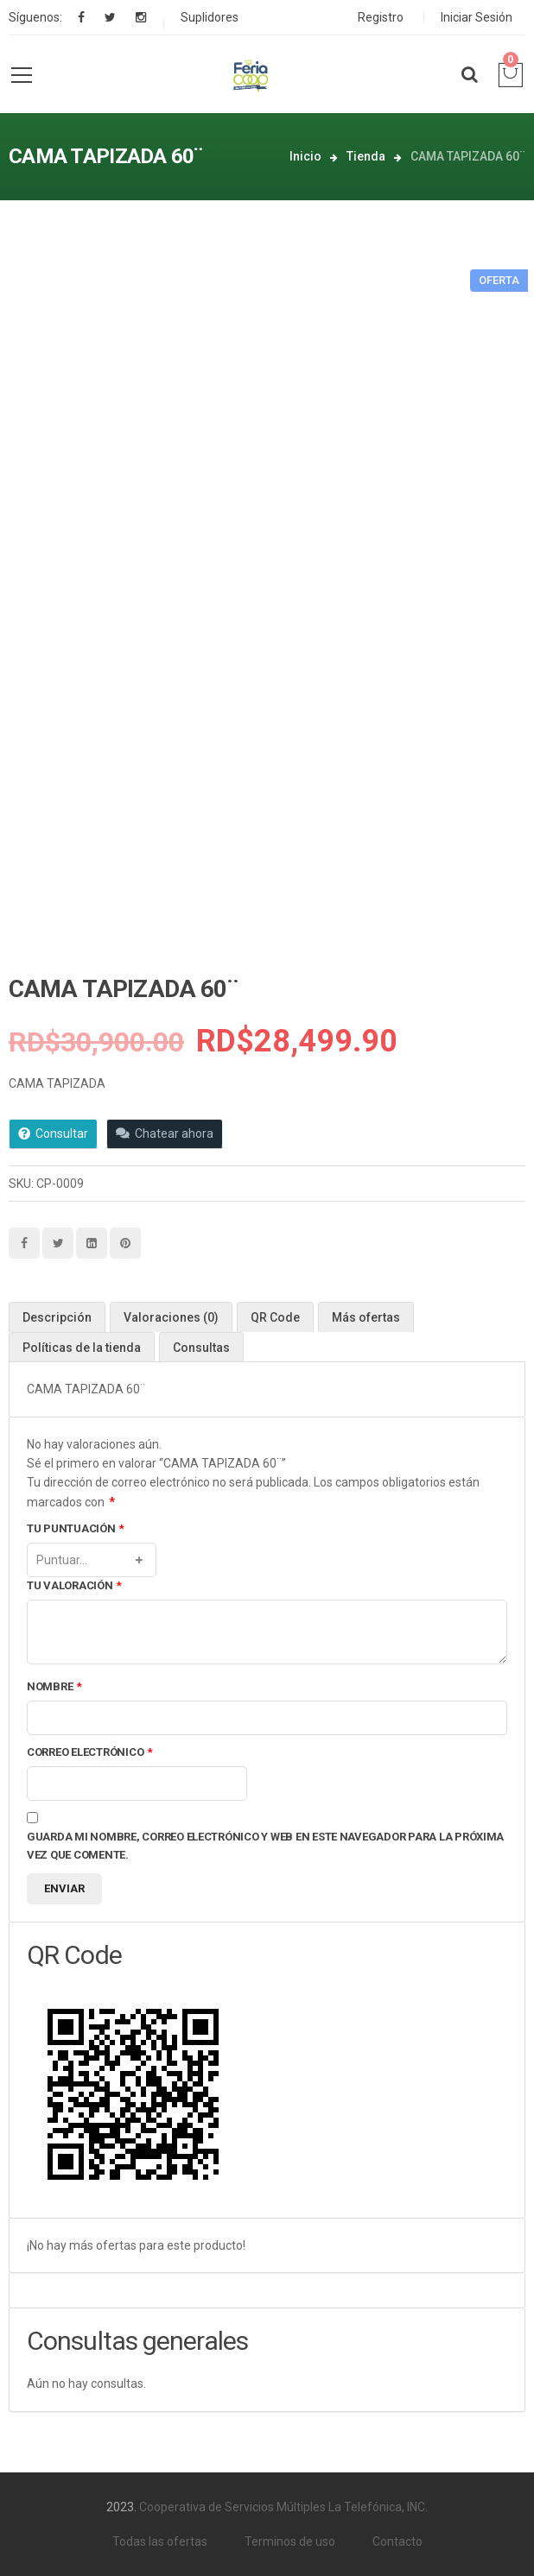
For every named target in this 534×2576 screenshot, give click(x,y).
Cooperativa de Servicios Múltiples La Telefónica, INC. (283, 2507)
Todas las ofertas (159, 2541)
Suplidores (209, 17)
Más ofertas (366, 1317)
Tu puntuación (75, 1529)
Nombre (54, 1687)
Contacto (397, 2541)
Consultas (201, 1347)
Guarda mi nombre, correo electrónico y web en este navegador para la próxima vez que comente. (265, 1845)
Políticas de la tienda (81, 1347)
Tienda (365, 156)
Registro (381, 17)
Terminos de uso (290, 2541)
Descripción (57, 1317)
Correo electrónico (90, 1753)
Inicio (305, 156)
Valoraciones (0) (171, 1317)
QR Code (275, 1317)
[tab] (57, 1317)
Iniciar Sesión (476, 17)
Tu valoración (74, 1586)
